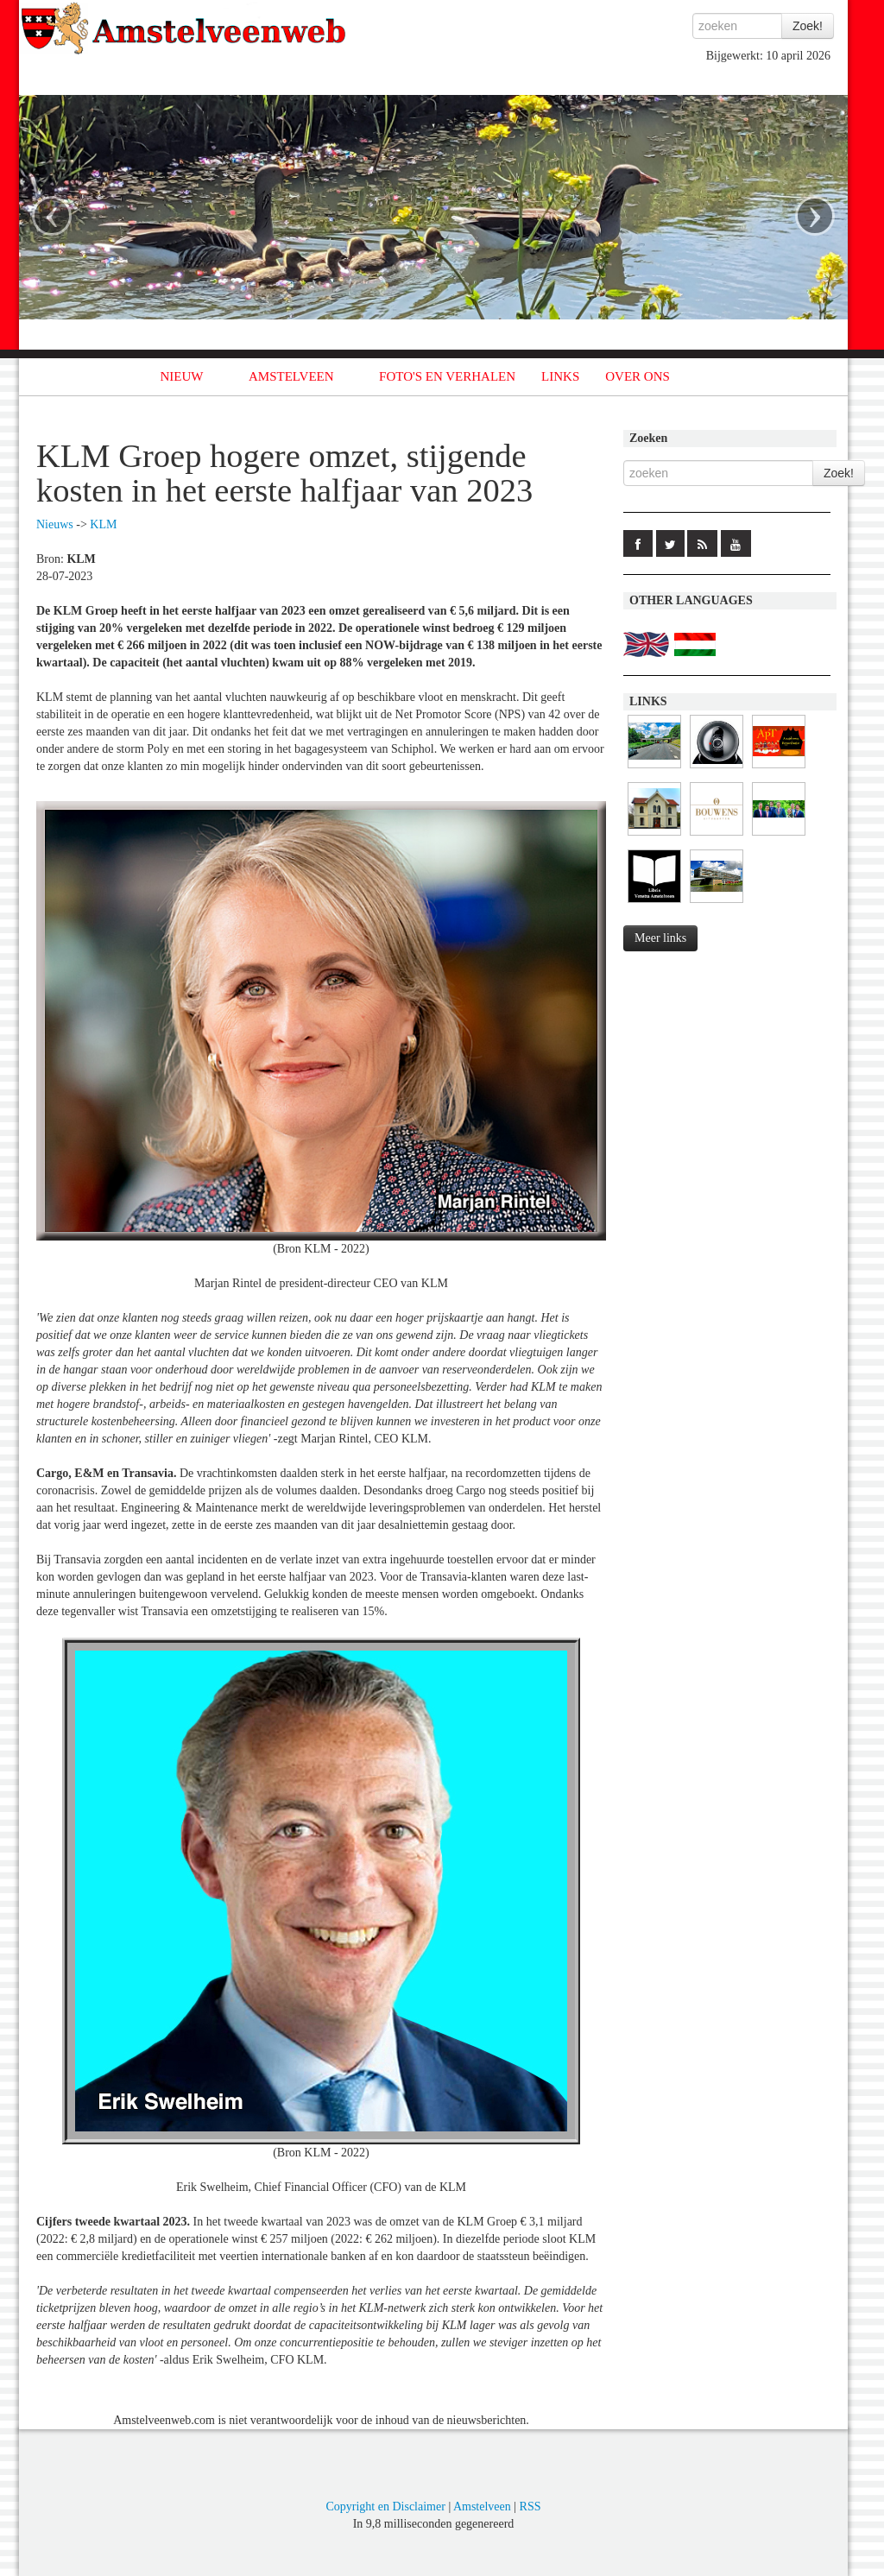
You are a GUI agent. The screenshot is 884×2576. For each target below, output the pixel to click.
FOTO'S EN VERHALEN (447, 376)
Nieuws (54, 524)
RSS (530, 2506)
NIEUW (182, 376)
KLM (103, 524)
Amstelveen (482, 2506)
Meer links (660, 937)
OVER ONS (637, 376)
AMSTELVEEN (291, 376)
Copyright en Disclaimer (385, 2506)
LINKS (560, 376)
